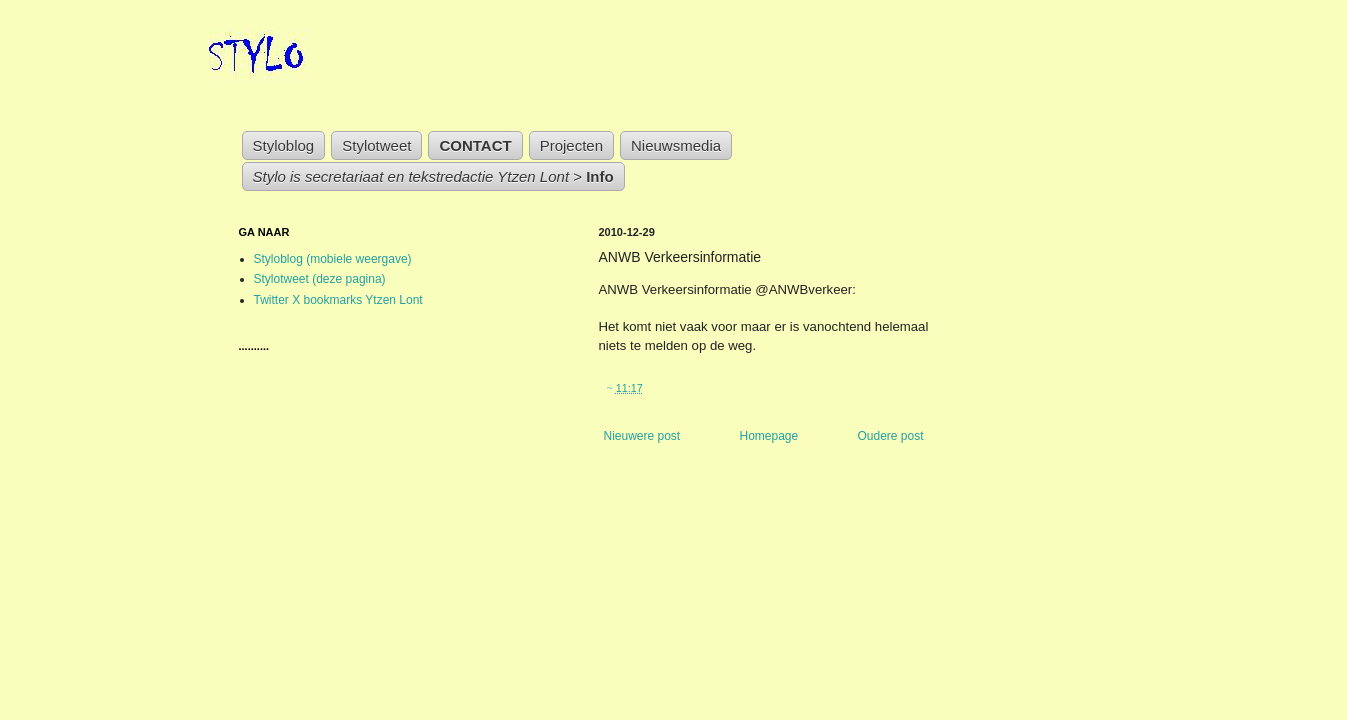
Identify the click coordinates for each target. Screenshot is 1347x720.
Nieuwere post (642, 436)
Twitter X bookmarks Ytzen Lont (338, 300)
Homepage (768, 436)
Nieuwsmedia (676, 145)
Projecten (571, 145)
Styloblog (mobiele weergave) (333, 259)
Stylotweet (376, 145)
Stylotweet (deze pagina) (320, 279)
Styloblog (284, 145)
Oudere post (890, 436)
